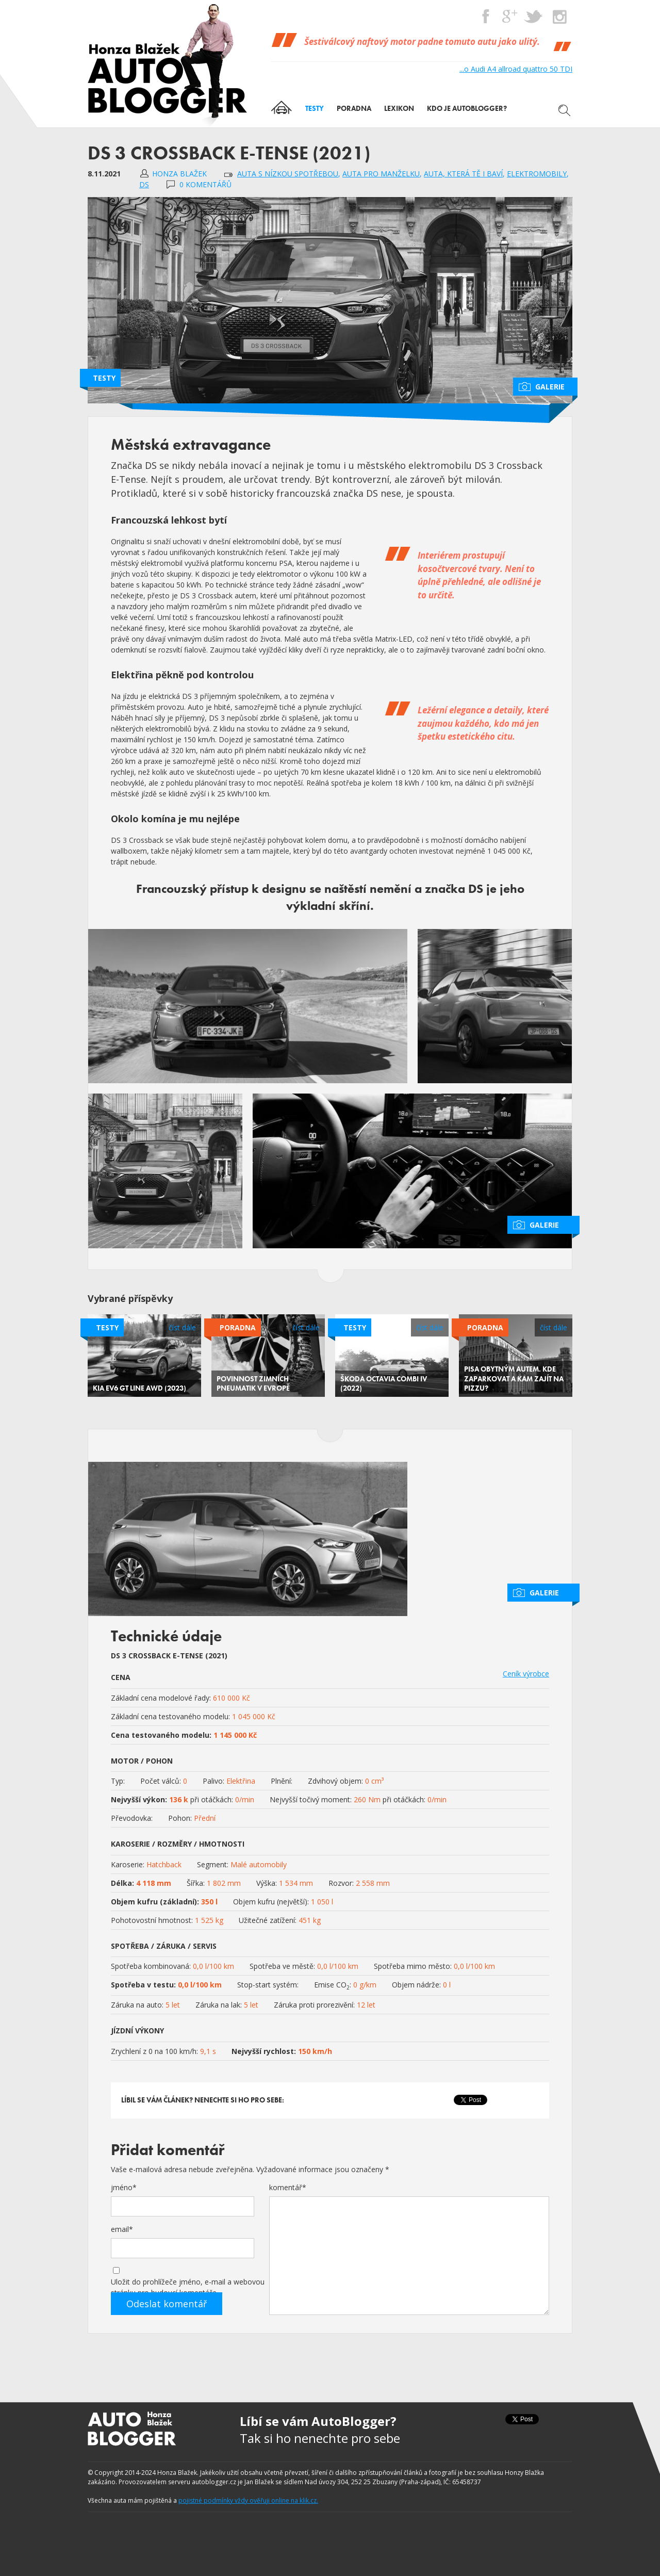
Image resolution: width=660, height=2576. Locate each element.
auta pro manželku (381, 173)
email (122, 2229)
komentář (287, 2187)
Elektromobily (537, 173)
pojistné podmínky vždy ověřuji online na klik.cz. (248, 2500)
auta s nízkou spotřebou (287, 173)
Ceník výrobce (526, 1673)
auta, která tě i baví (463, 173)
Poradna (238, 1327)
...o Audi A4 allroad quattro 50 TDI (515, 69)
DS (144, 184)
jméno (124, 2187)
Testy (104, 378)
